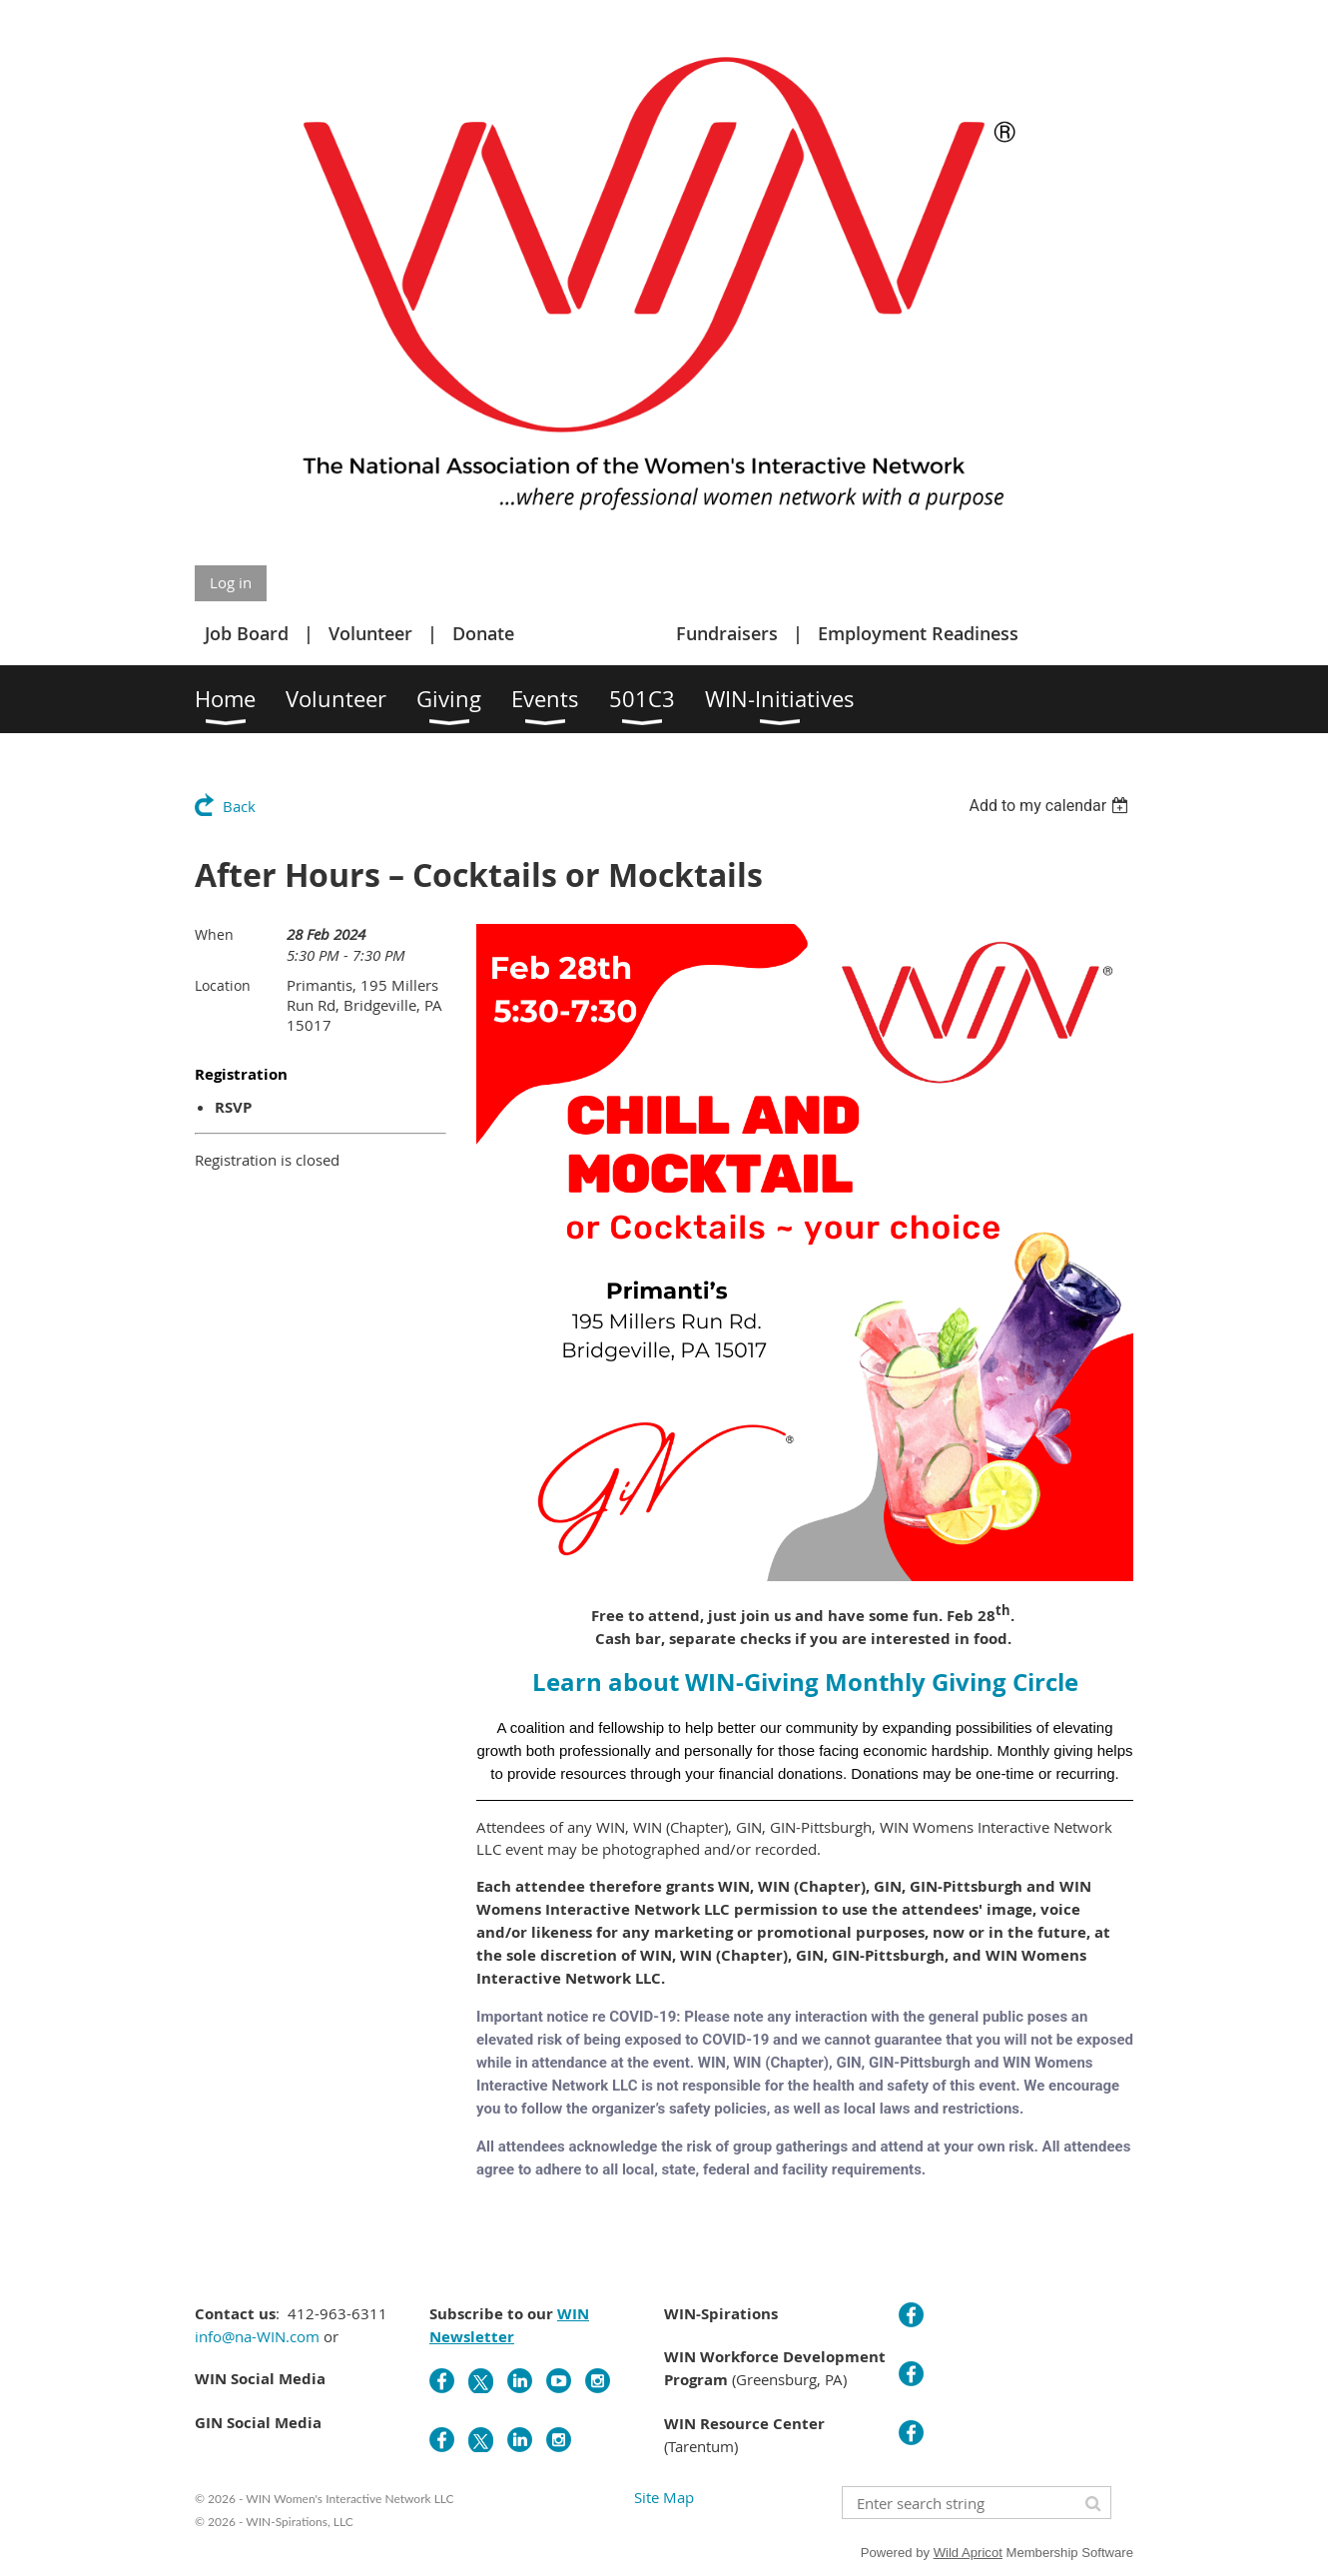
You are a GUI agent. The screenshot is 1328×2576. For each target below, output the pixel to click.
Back (239, 806)
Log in (231, 582)
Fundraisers (727, 633)
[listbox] (1051, 805)
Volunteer (370, 633)
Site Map (664, 2497)
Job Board (247, 633)
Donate (483, 633)
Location (223, 985)
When (214, 934)
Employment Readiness (918, 633)
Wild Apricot (968, 2552)
